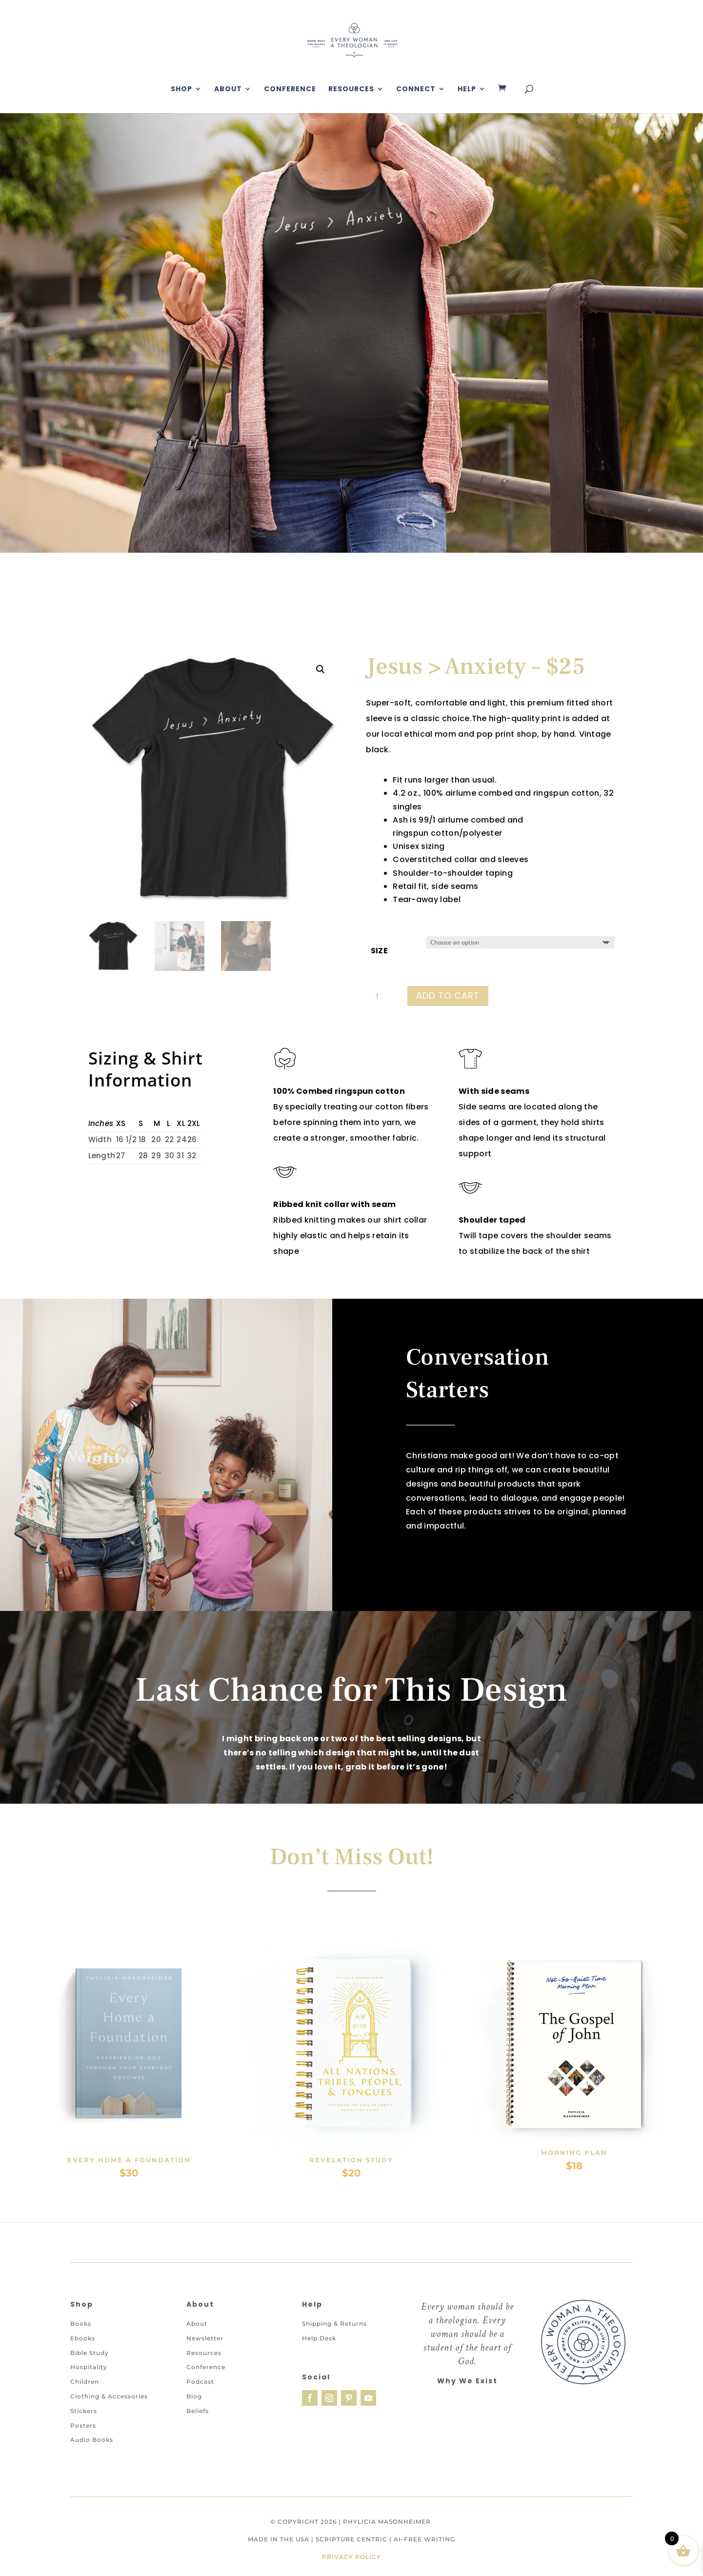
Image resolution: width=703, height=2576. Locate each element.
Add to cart (448, 995)
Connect (416, 89)
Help (467, 89)
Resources (351, 89)
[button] (320, 669)
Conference (290, 89)
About (228, 89)
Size (379, 950)
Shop (181, 89)
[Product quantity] (380, 996)
